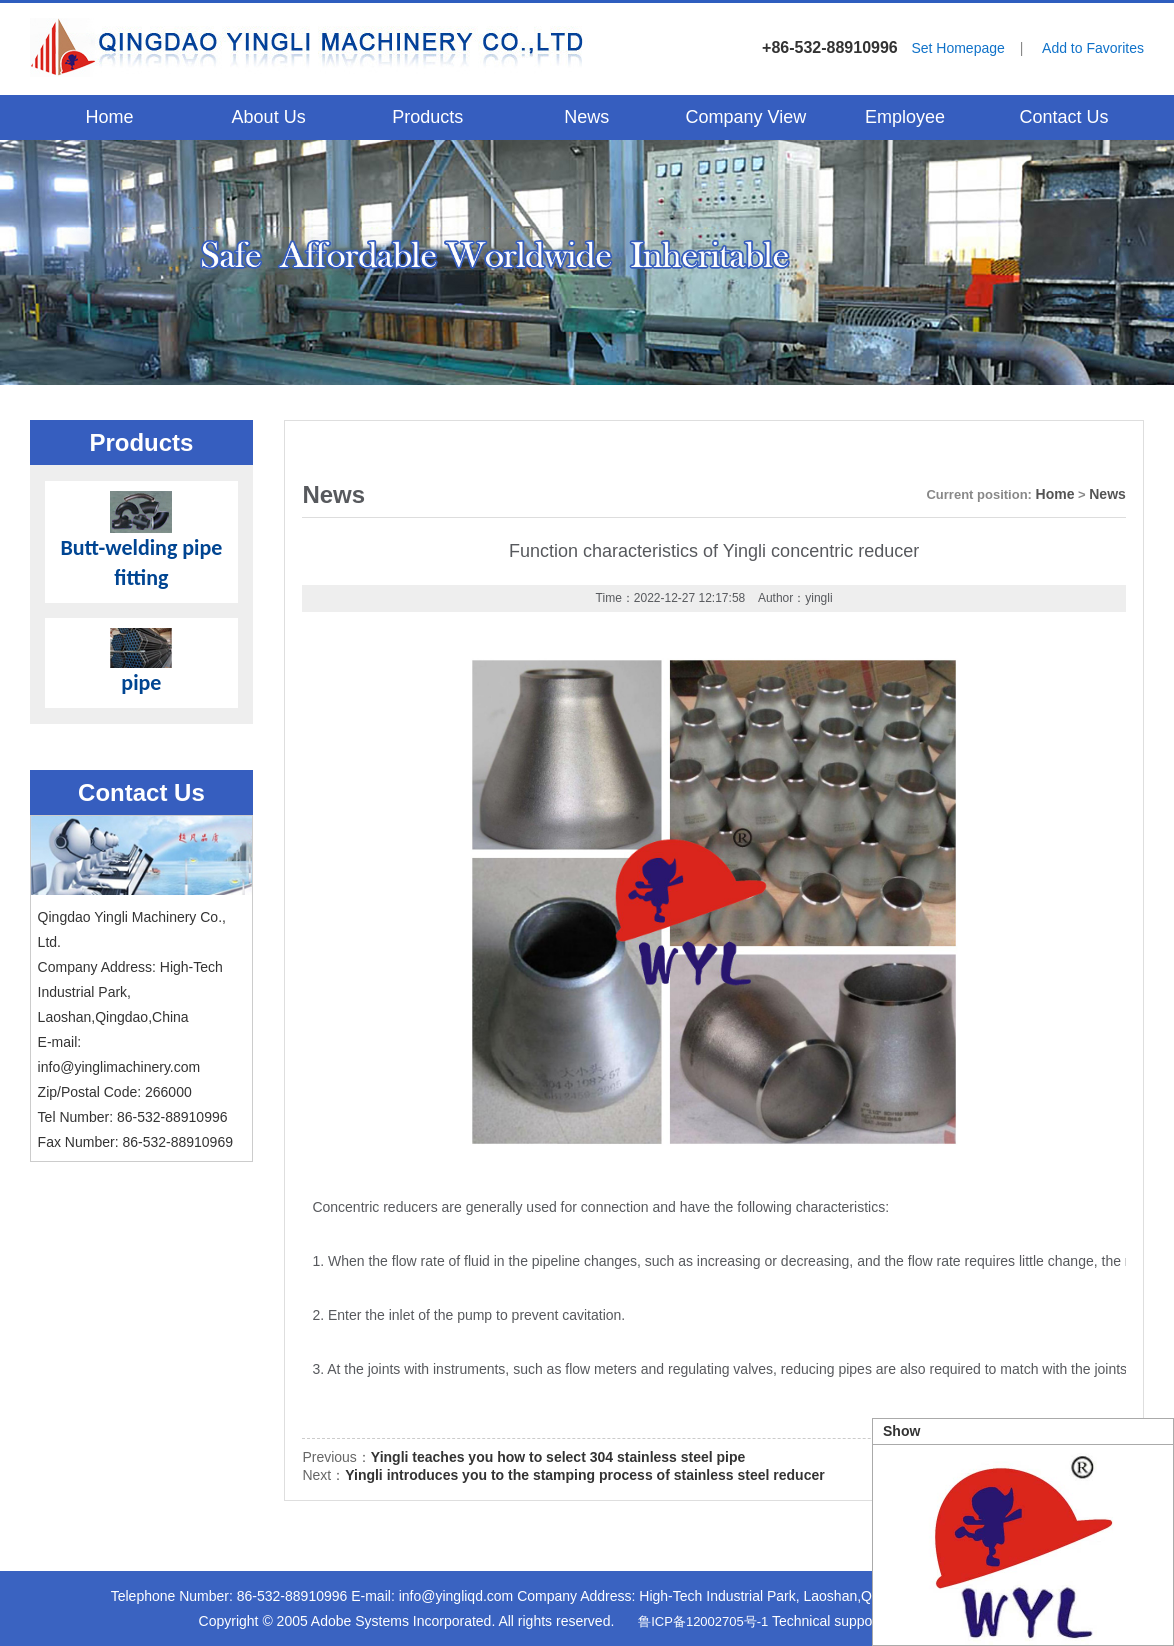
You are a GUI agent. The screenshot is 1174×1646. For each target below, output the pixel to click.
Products (427, 117)
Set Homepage (957, 48)
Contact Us (1063, 117)
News (586, 117)
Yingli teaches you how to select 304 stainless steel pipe (558, 1457)
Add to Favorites (1093, 48)
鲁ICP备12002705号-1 (703, 1621)
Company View (745, 117)
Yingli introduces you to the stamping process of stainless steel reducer (585, 1475)
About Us (269, 117)
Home (110, 117)
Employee (905, 117)
